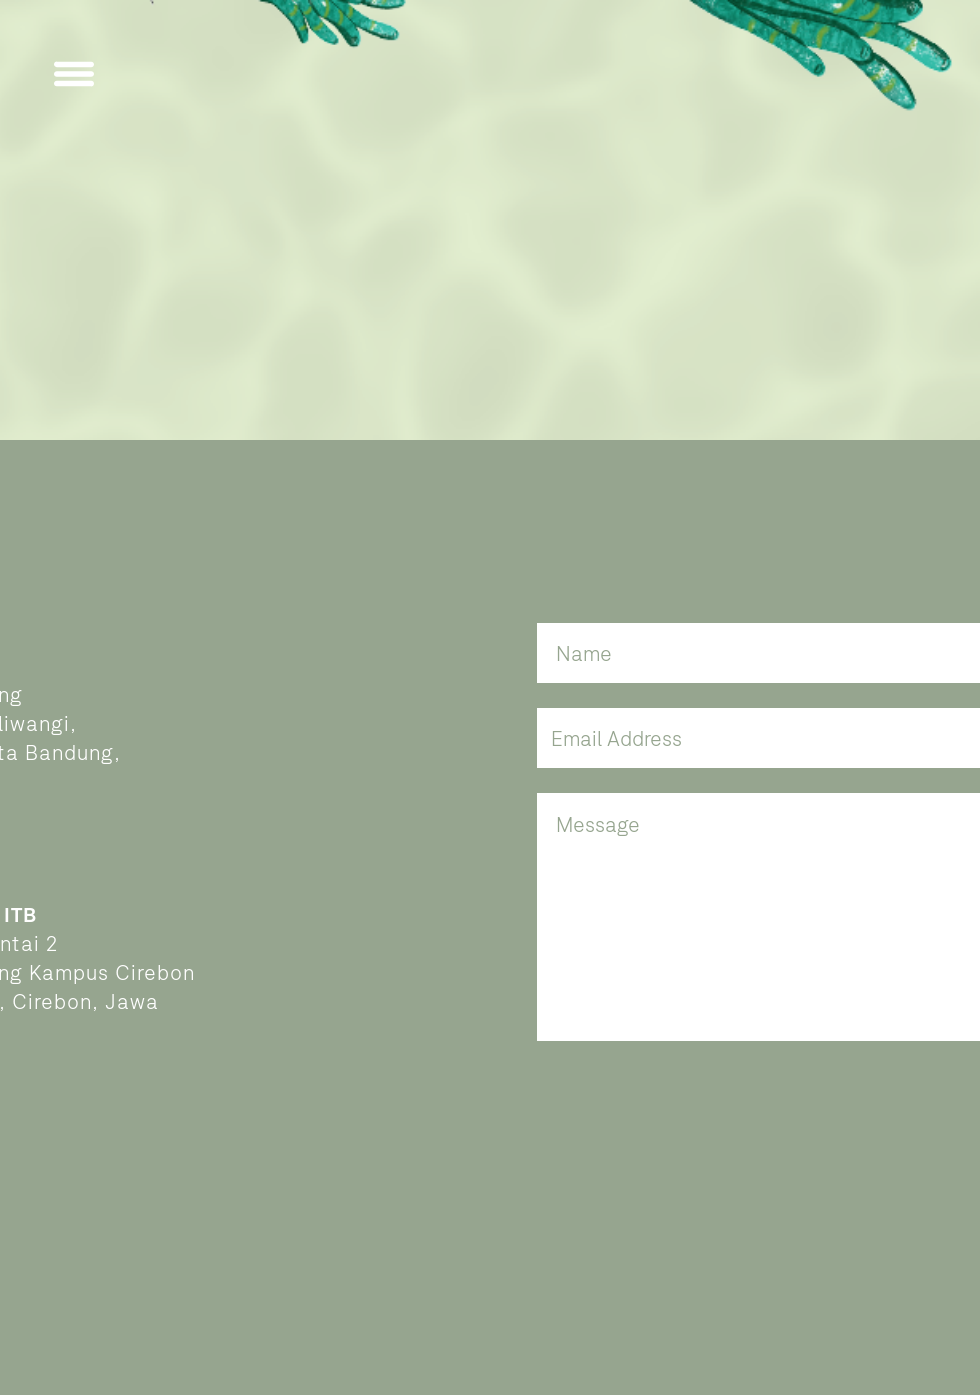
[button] (73, 73)
